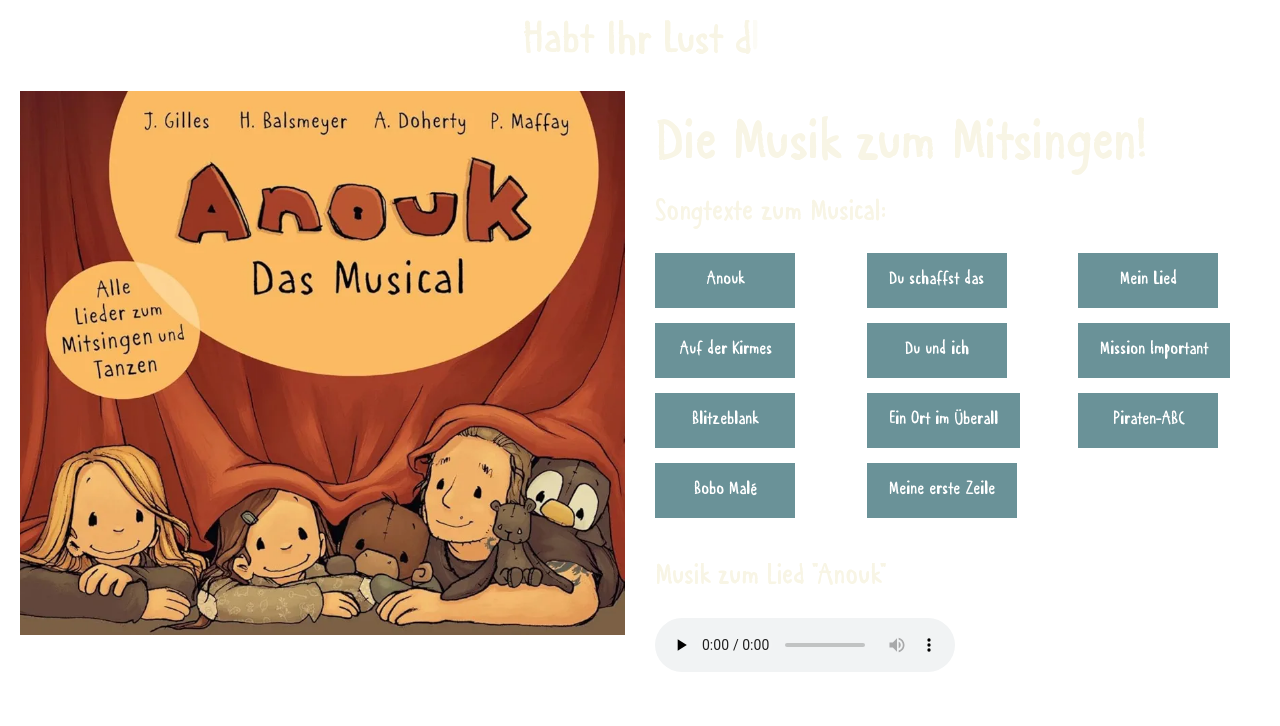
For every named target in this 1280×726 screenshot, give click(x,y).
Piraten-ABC (1148, 420)
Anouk (725, 280)
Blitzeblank (725, 420)
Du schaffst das (936, 280)
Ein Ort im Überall (943, 420)
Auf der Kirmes (725, 350)
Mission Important (1154, 350)
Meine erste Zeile (942, 490)
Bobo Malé (725, 490)
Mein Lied (1148, 280)
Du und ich (937, 350)
